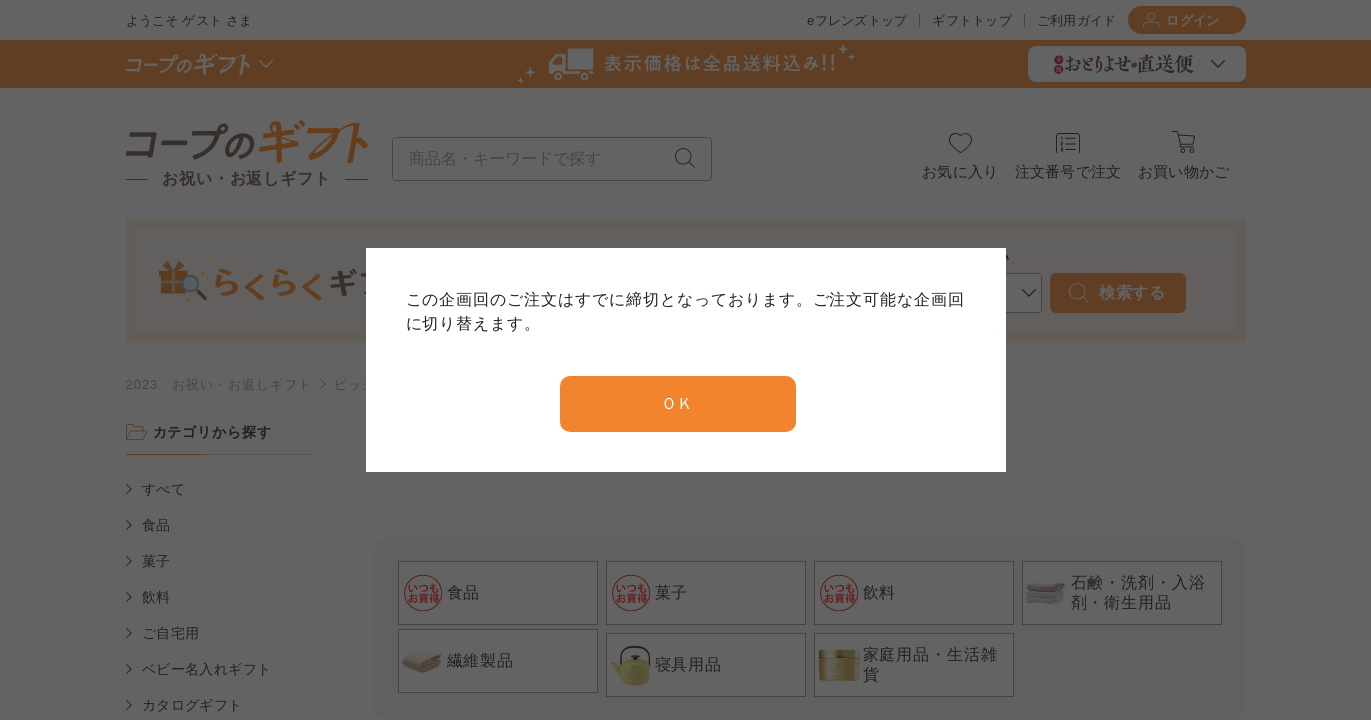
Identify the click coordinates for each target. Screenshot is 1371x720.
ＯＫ (678, 403)
